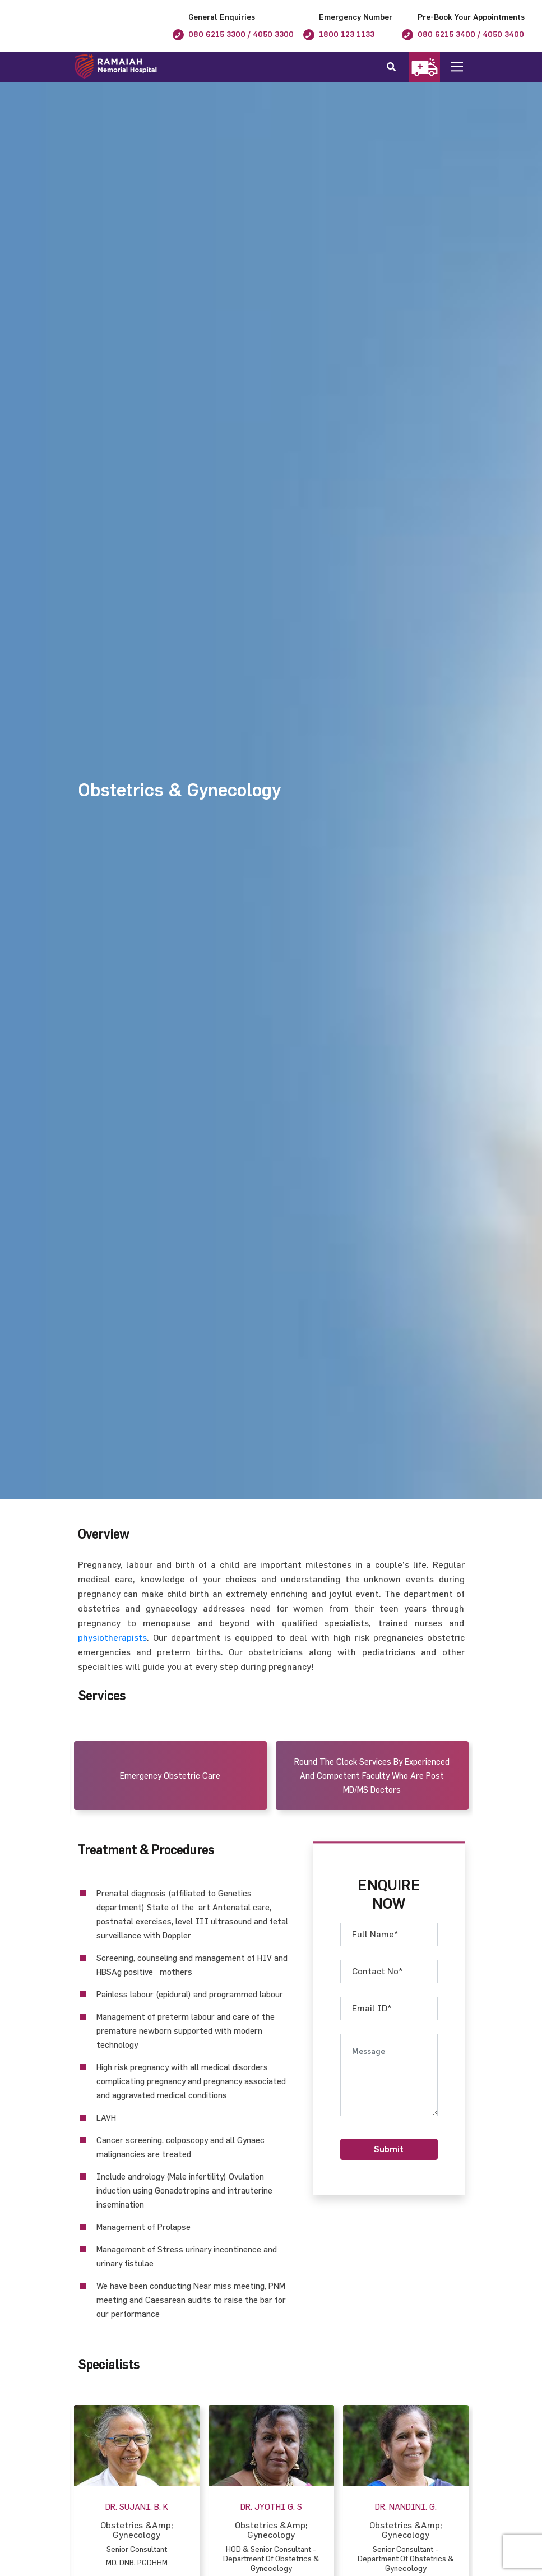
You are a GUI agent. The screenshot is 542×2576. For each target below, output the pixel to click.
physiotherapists (112, 1637)
